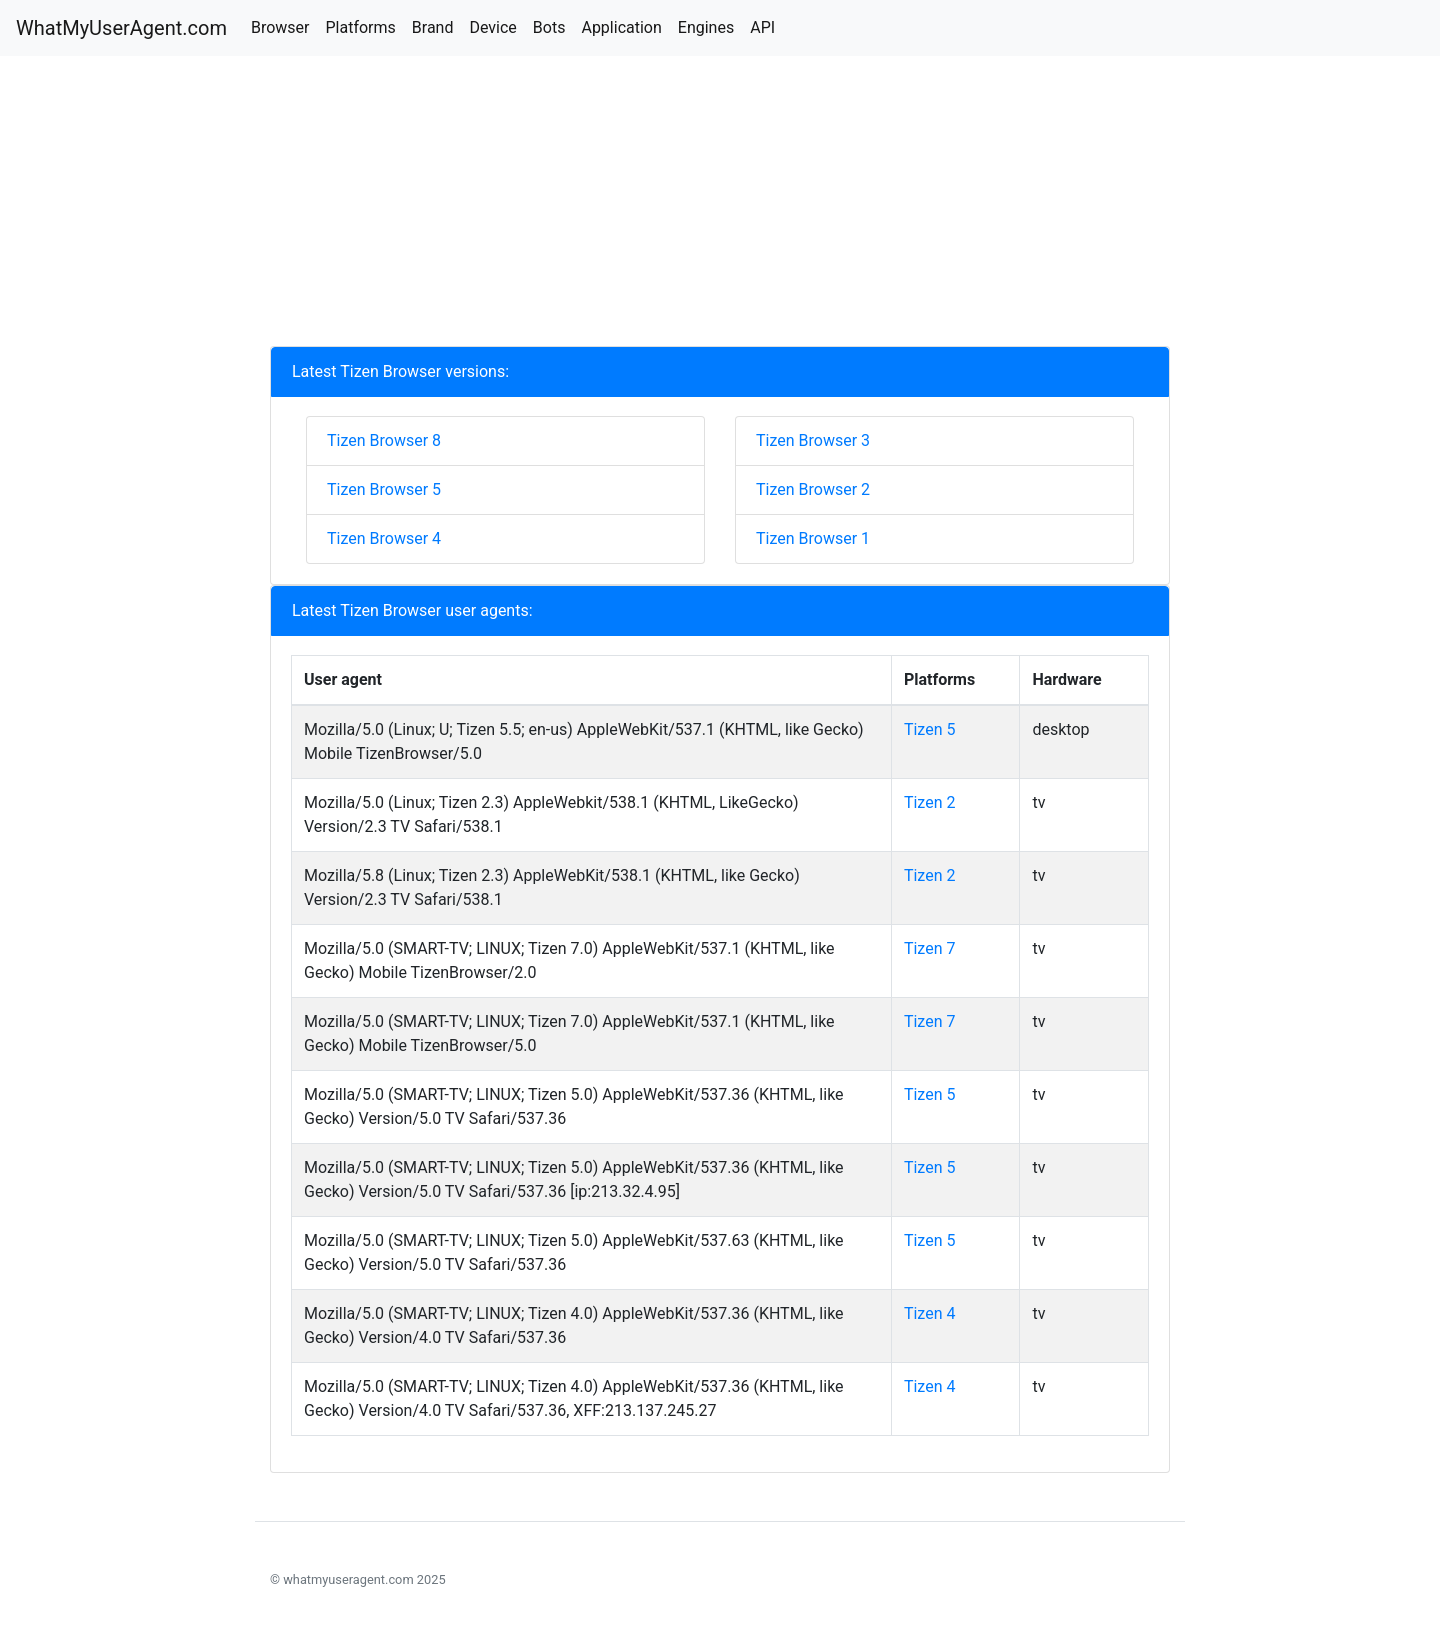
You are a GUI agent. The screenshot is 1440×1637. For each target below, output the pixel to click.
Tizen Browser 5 (384, 489)
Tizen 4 (930, 1313)
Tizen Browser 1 (813, 538)
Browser (280, 27)
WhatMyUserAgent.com (121, 28)
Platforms (360, 27)
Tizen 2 (930, 802)
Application (621, 27)
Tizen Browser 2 (813, 489)
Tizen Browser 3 (813, 440)
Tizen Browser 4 (384, 538)
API (762, 27)
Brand (433, 27)
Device (492, 27)
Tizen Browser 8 (384, 440)
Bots (549, 27)
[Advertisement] (720, 206)
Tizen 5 (930, 729)
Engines (706, 27)
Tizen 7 (930, 948)
